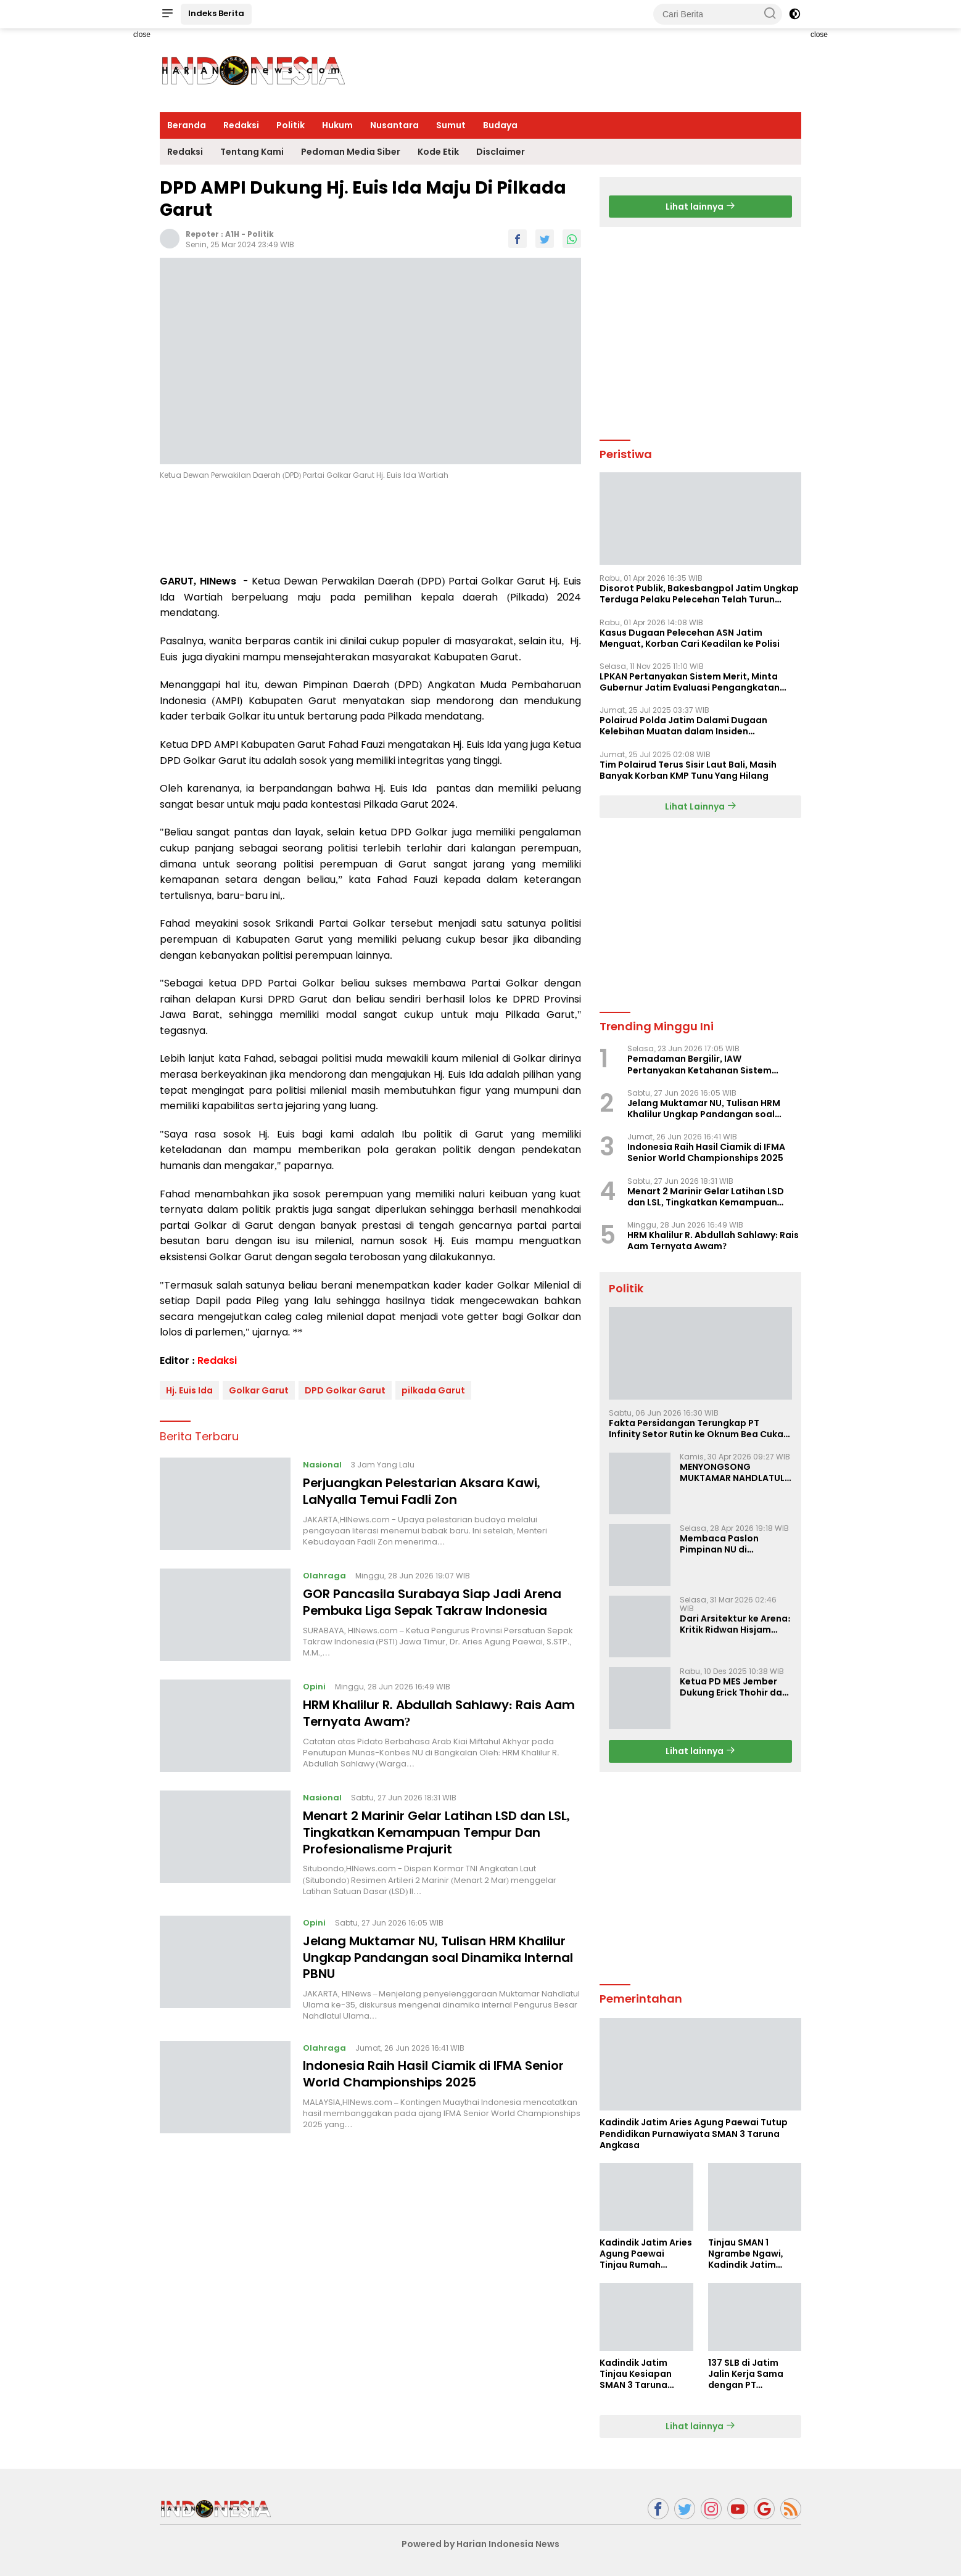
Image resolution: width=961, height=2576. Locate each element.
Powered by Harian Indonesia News (480, 2544)
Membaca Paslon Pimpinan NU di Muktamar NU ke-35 (725, 1544)
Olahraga (324, 1575)
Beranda (186, 125)
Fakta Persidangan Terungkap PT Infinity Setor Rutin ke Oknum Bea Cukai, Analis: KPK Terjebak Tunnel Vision (698, 1428)
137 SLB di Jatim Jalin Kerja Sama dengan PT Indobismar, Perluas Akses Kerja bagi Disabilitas (753, 2374)
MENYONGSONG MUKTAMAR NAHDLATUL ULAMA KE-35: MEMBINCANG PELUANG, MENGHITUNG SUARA (732, 1472)
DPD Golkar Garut (345, 1390)
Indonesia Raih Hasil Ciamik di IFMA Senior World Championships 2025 (434, 2071)
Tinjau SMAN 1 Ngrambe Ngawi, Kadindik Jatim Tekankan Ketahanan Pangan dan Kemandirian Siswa (752, 2254)
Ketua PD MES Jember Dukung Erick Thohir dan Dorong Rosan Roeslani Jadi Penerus (734, 1687)
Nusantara (394, 125)
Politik (290, 125)
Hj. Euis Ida (189, 1390)
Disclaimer (500, 152)
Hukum (337, 125)
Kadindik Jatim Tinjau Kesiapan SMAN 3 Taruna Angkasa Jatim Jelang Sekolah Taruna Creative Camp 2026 (637, 2374)
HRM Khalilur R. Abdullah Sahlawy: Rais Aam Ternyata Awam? (439, 1712)
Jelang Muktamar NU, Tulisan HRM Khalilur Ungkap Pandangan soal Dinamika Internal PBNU (438, 1955)
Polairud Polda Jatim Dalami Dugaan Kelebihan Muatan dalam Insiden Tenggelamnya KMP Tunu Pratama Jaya (690, 726)
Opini (314, 1686)
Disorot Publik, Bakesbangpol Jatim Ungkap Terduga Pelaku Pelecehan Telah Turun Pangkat (699, 594)
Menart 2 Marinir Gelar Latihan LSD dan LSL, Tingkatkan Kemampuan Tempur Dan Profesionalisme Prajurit (437, 1831)
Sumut (451, 125)
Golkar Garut (259, 1390)
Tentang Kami (252, 152)
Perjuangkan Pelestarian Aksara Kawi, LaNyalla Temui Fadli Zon (422, 1490)
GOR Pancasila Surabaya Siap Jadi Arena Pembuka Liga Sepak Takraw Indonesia (433, 1601)
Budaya (500, 125)
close (142, 34)
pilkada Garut (433, 1390)
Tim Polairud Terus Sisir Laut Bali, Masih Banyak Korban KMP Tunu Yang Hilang (688, 770)
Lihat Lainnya (700, 806)
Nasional (322, 1465)
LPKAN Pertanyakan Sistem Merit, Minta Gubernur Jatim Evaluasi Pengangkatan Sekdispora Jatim (690, 682)
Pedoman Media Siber (350, 152)
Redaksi (241, 125)
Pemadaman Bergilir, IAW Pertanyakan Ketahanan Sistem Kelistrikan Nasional (699, 1064)
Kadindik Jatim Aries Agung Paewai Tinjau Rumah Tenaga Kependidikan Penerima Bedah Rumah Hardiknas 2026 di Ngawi (646, 2254)
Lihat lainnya (700, 206)
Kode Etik (438, 152)
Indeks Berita (216, 13)
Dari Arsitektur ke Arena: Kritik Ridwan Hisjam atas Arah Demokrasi (735, 1624)
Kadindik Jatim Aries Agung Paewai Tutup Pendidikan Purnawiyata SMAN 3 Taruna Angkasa (694, 2134)
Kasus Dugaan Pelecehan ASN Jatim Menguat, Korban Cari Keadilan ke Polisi (690, 638)
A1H (232, 234)
